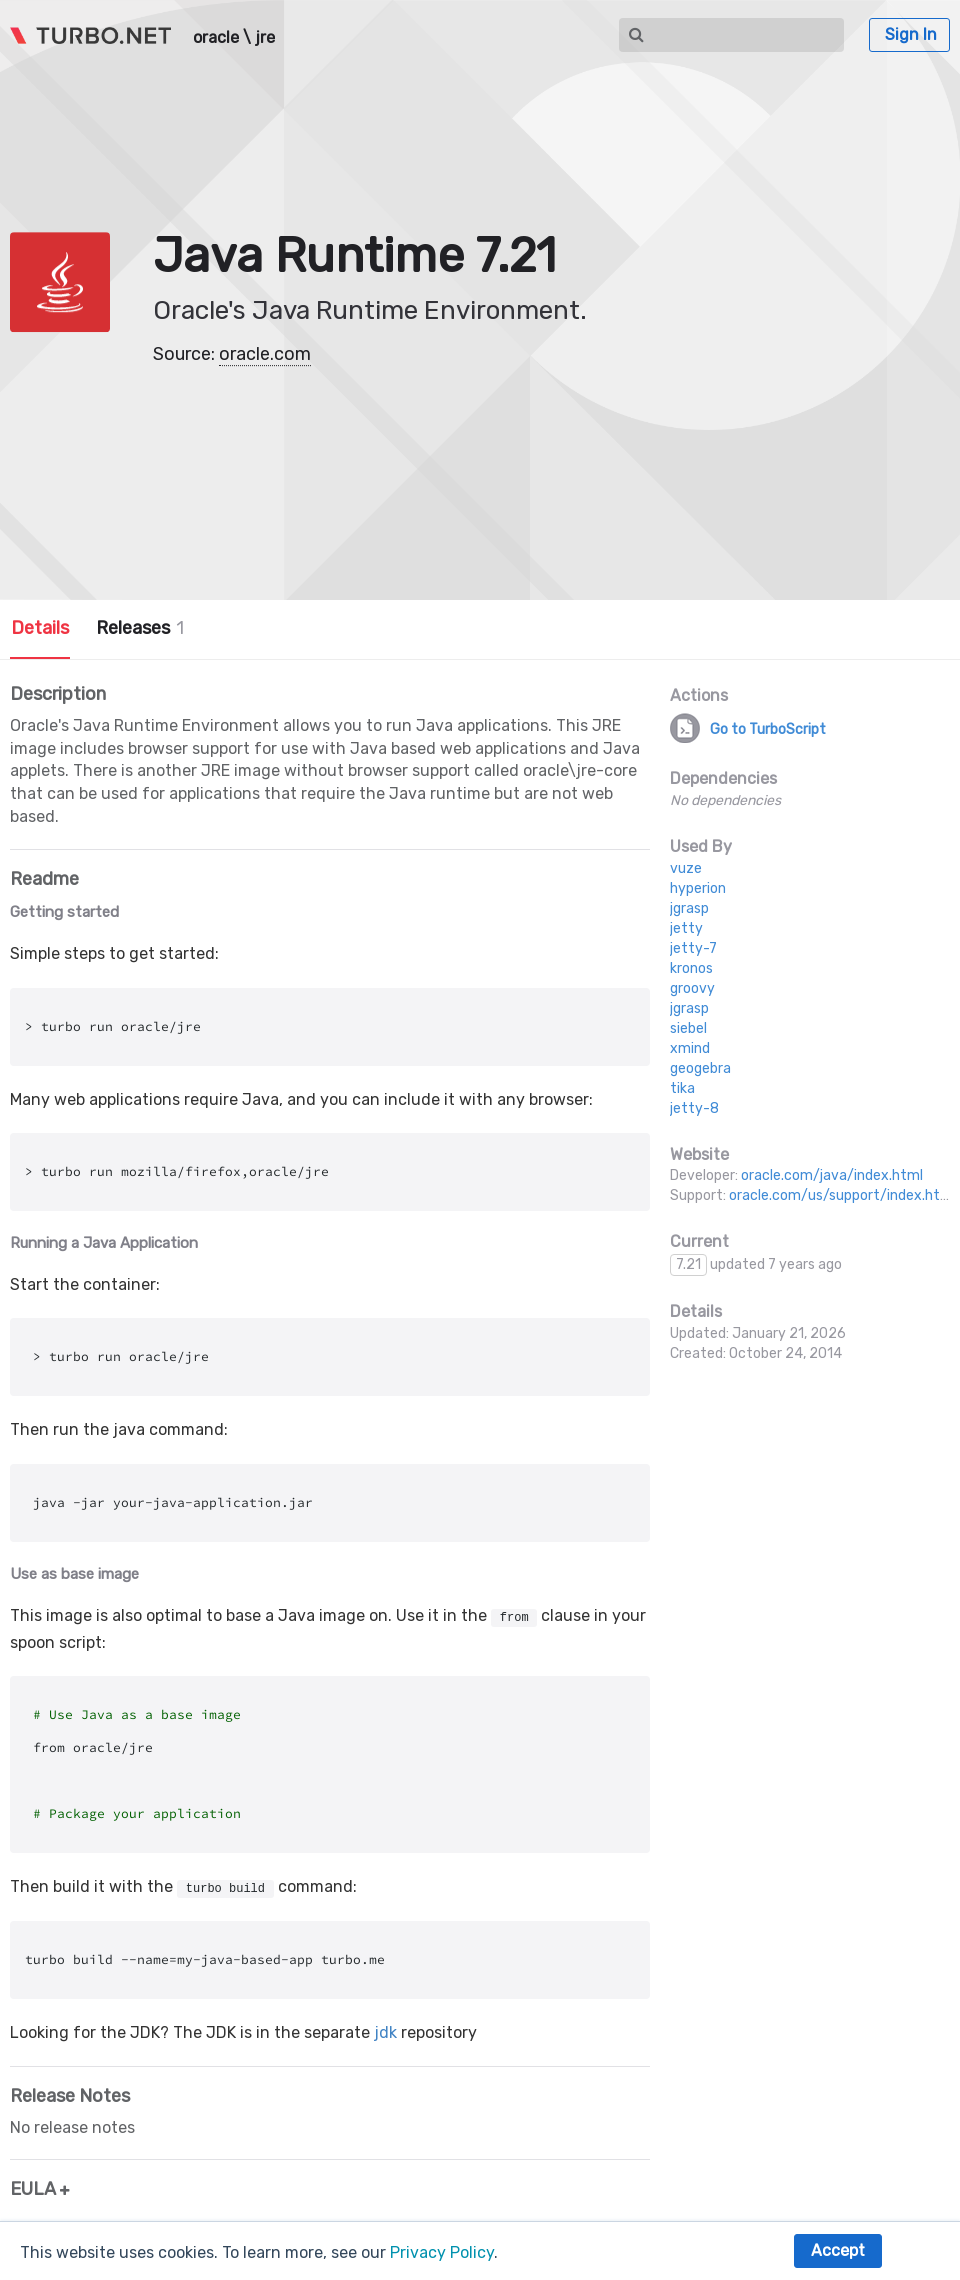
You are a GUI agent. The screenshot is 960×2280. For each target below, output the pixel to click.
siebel (688, 1028)
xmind (690, 1048)
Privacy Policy (442, 2252)
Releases (140, 628)
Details (40, 628)
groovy (692, 988)
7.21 (688, 1264)
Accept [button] (838, 2250)
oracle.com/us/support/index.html (842, 1195)
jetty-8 (694, 1108)
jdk (385, 2032)
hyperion (698, 888)
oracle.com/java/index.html (832, 1175)
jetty (686, 928)
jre (265, 38)
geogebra (700, 1068)
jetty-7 (693, 948)
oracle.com (265, 354)
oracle (216, 38)
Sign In (911, 34)
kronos (691, 968)
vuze (686, 868)
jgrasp (689, 908)
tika (682, 1088)
